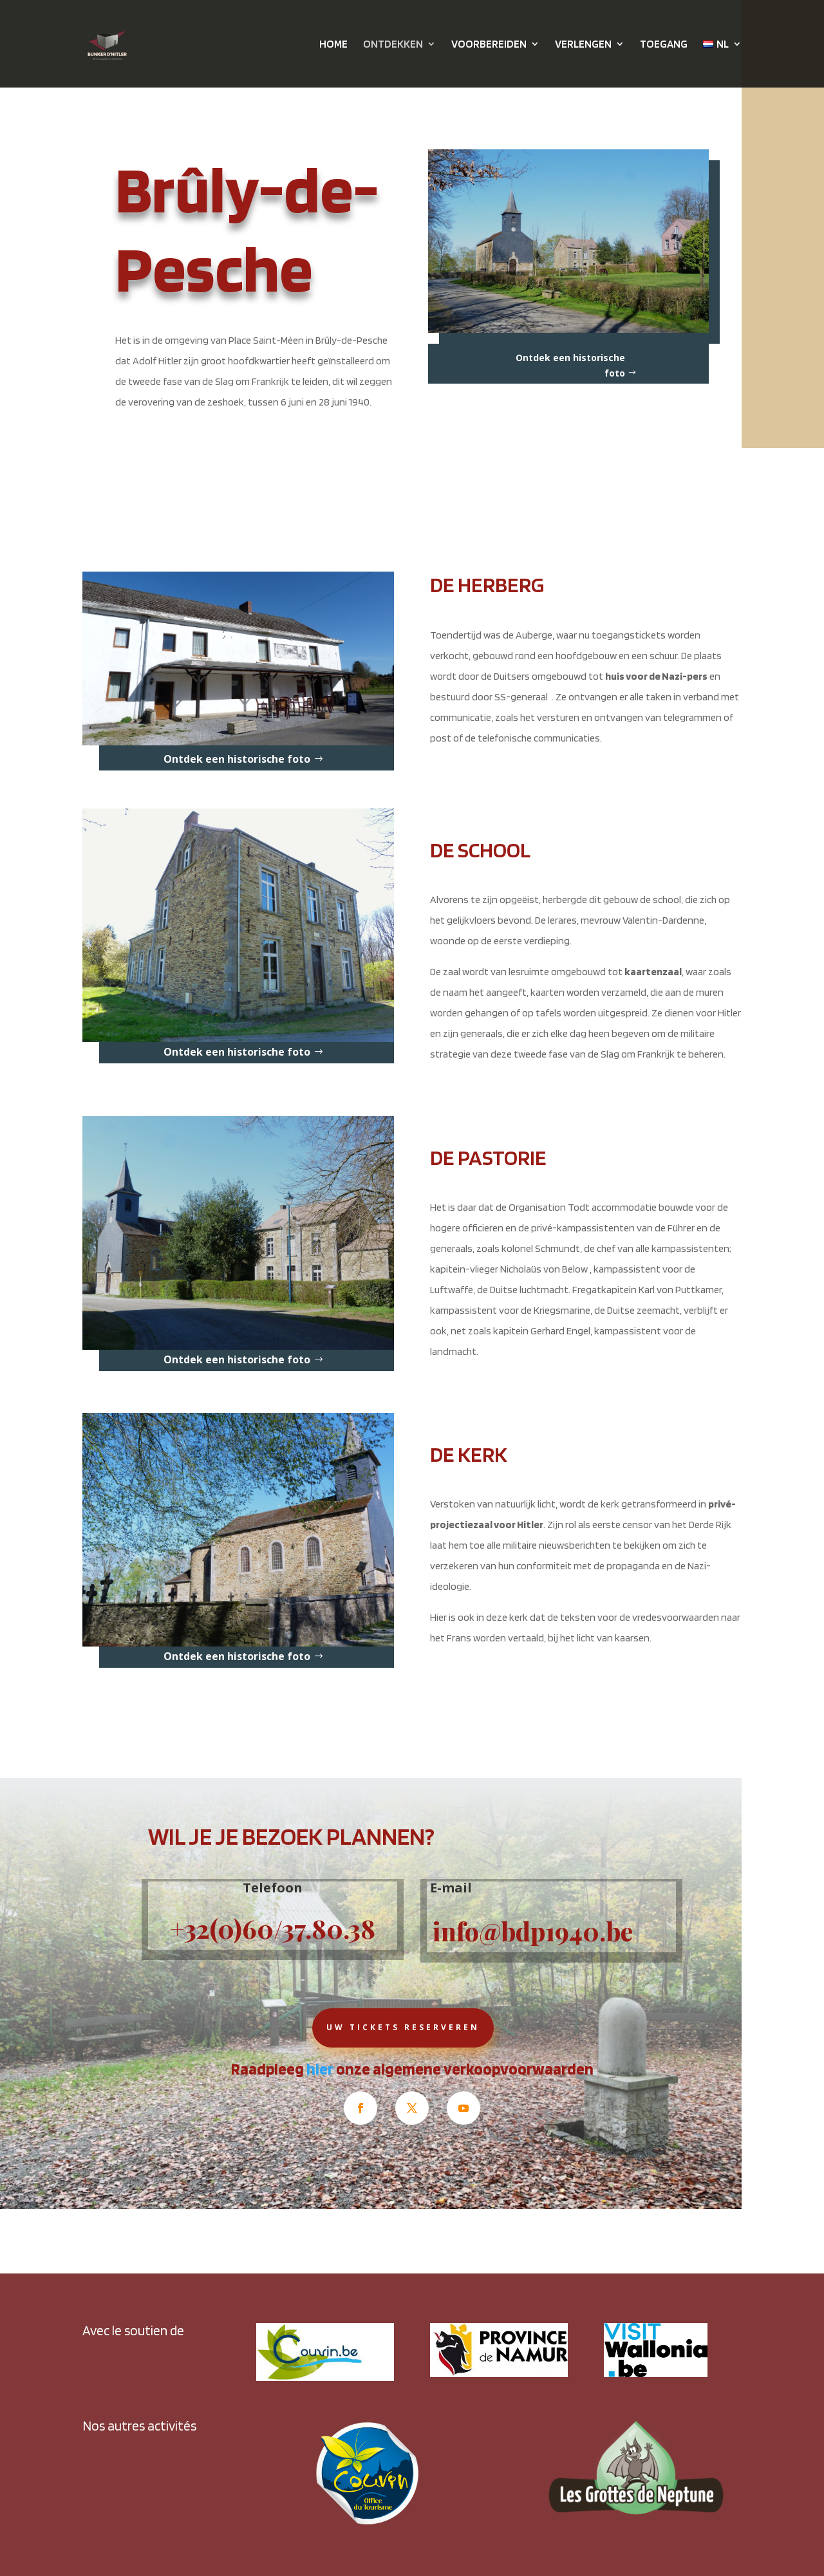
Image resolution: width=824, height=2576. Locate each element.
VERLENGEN (583, 44)
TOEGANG (664, 44)
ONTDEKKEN (393, 44)
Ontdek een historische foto (570, 365)
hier (319, 2068)
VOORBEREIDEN (489, 44)
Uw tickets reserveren (403, 2027)
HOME (333, 44)
